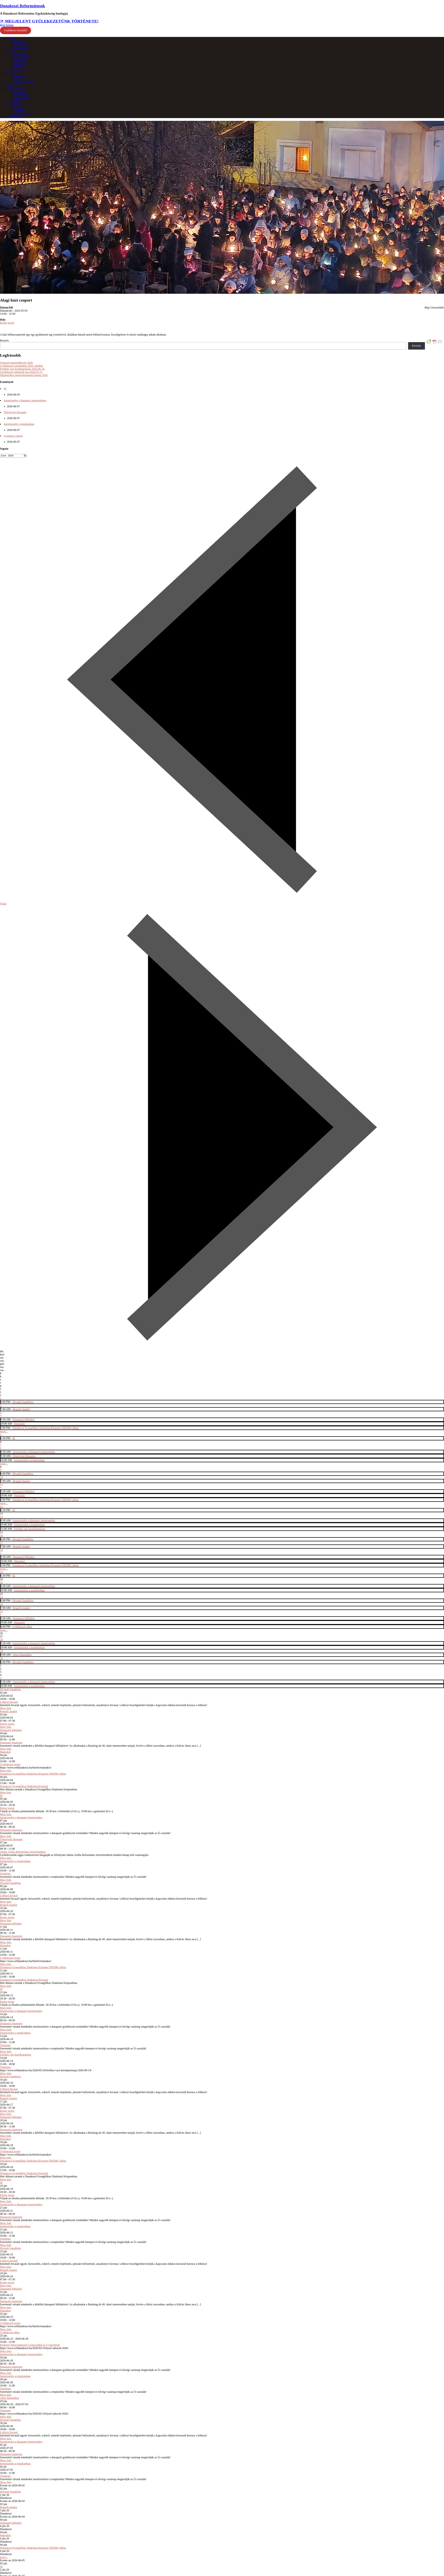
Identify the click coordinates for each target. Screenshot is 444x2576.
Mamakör (19, 66)
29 (1, 1651)
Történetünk (20, 47)
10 (1, 1477)
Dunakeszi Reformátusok (22, 5)
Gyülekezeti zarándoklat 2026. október (21, 365)
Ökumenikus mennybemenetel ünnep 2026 (24, 375)
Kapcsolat (19, 107)
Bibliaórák (20, 63)
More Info (5, 1708)
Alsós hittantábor (22, 1655)
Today (3, 904)
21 (1, 1582)
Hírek (10, 72)
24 (1, 1604)
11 (1, 1485)
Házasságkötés (22, 97)
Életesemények (15, 88)
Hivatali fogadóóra (22, 1402)
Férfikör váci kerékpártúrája (29, 1529)
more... (4, 1432)
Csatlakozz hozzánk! (15, 30)
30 (1, 1658)
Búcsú (17, 100)
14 (1, 1517)
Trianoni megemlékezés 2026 (16, 362)
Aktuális (18, 110)
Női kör (18, 69)
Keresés (4, 340)
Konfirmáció (21, 94)
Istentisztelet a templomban (19, 424)
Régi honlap (7, 25)
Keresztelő (20, 91)
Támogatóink (14, 116)
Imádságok (20, 60)
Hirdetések (20, 75)
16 (1, 1536)
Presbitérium (21, 44)
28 (1, 1640)
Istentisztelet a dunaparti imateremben (25, 400)
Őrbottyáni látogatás (15, 412)
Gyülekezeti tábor (22, 1627)
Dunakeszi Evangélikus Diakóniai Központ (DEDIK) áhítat (45, 1428)
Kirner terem (7, 322)
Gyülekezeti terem (10, 1764)
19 (1, 1572)
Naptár (18, 79)
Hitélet (11, 50)
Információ (13, 103)
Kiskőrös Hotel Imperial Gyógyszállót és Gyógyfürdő (30, 2345)
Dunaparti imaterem (11, 1743)
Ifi (5, 388)
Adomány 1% (21, 113)
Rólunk (11, 38)
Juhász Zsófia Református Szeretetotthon (23, 1852)
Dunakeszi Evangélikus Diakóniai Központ (24, 1786)
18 (1, 1550)
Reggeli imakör (21, 1409)
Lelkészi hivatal (9, 1702)
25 (1, 1612)
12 (1, 1506)
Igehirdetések (21, 57)
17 (1, 1543)
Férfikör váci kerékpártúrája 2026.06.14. (22, 368)
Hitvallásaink (21, 54)
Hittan (10, 85)
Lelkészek (19, 41)
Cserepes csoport (13, 435)
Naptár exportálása (24, 82)
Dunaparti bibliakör (24, 1420)
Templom (5, 1874)
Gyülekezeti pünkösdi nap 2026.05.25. (21, 372)
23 (1, 1597)
